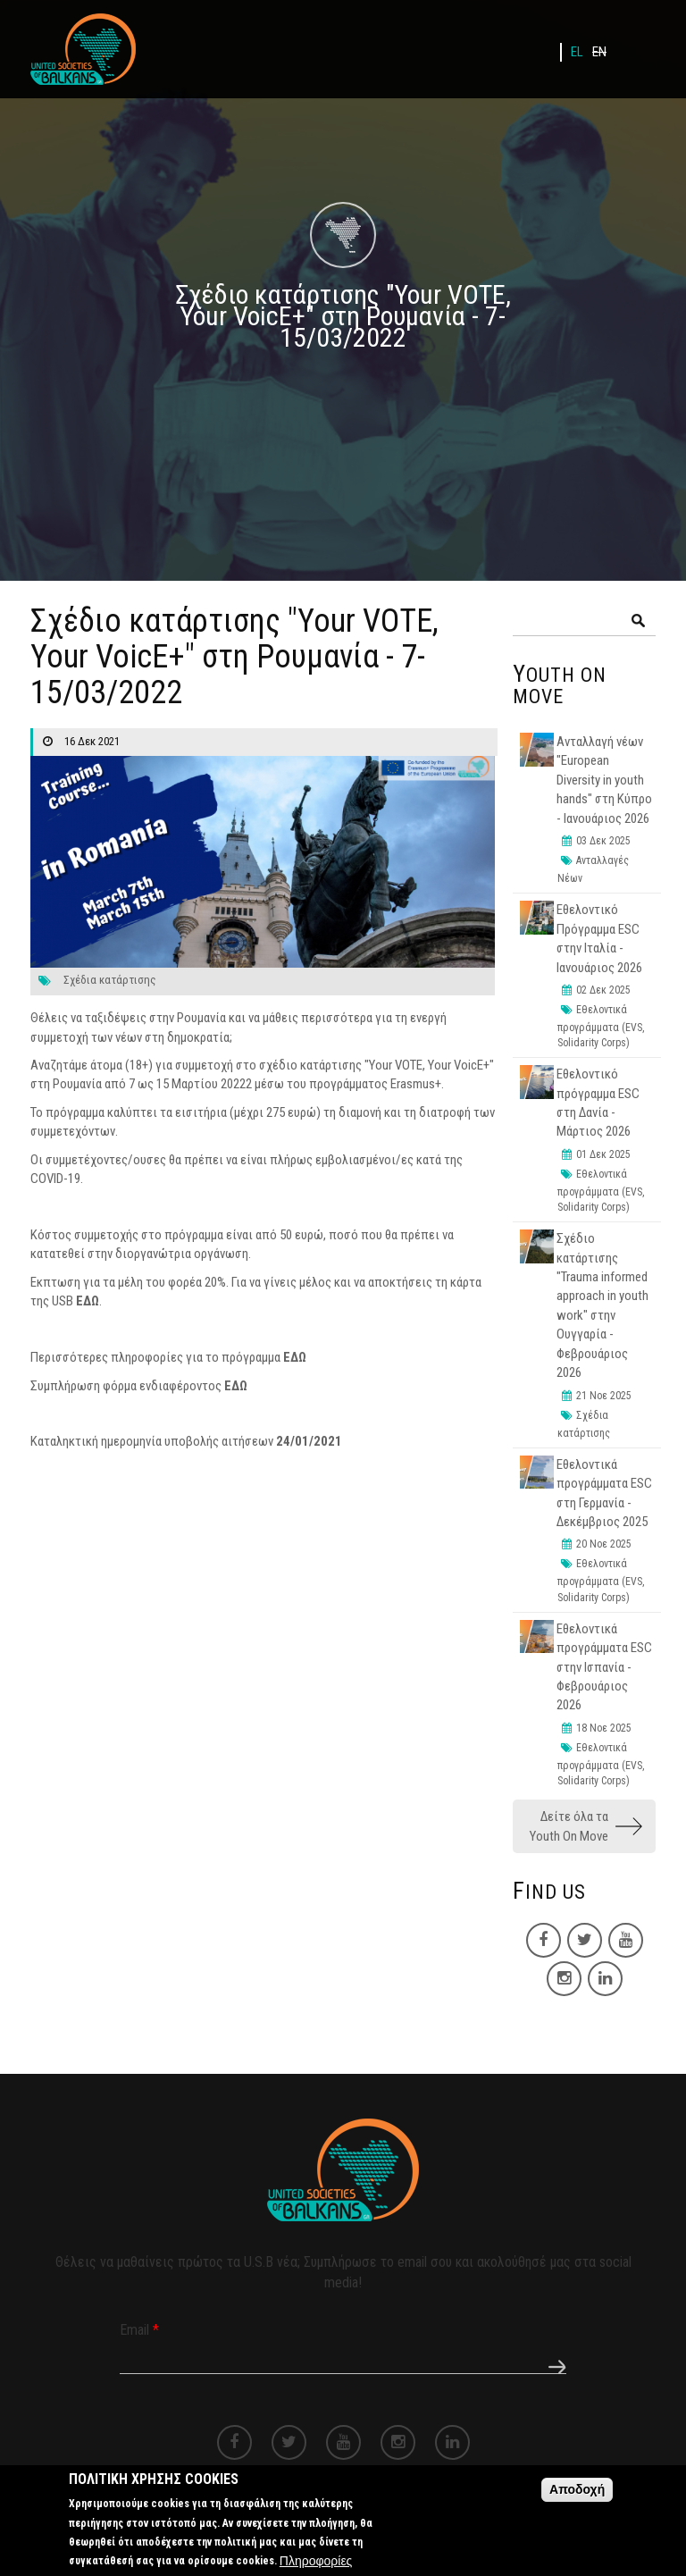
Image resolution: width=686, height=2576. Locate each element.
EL (577, 52)
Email (139, 2329)
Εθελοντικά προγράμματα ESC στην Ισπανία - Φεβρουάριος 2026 (604, 1667)
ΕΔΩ (87, 1301)
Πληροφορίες (316, 2568)
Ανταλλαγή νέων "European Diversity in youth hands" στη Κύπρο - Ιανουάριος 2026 (604, 780)
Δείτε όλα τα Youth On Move (569, 1826)
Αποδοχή (577, 2496)
